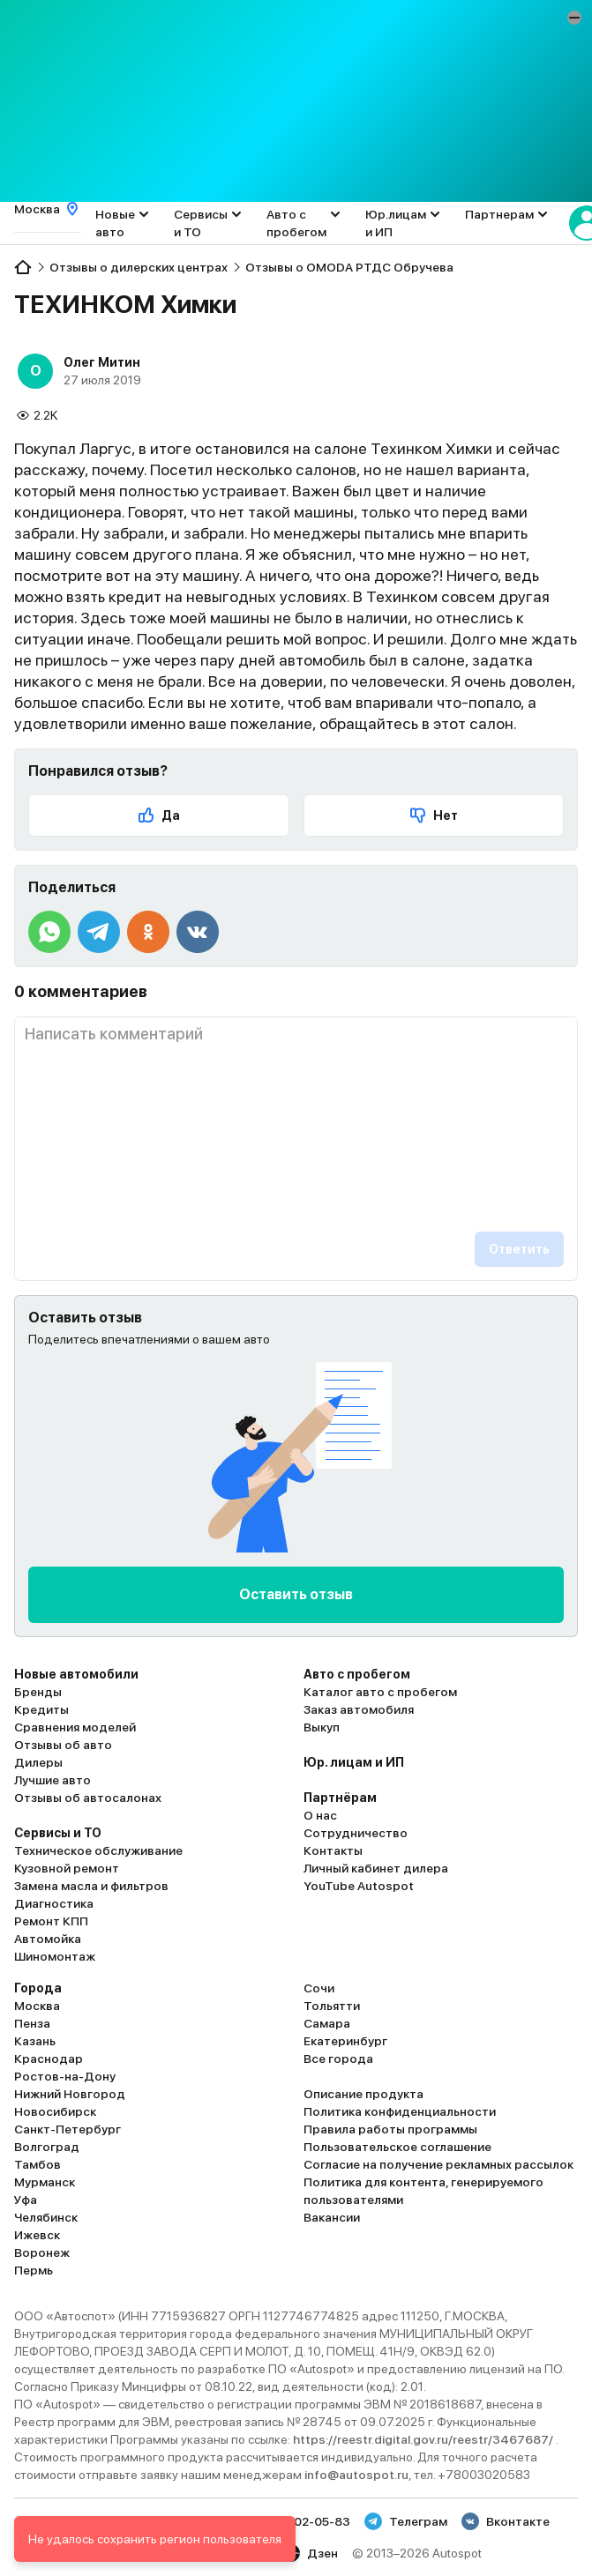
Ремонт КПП (51, 1921)
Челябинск (46, 2217)
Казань (35, 2041)
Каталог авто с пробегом (380, 1692)
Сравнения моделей (75, 1727)
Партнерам (499, 214)
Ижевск (37, 2235)
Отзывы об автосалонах (87, 1798)
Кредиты (41, 1709)
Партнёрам (340, 1798)
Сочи (318, 1988)
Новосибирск (55, 2111)
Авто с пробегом (296, 223)
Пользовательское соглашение (397, 2147)
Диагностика (54, 1903)
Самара (326, 2023)
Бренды (38, 1692)
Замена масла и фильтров (91, 1886)
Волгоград (46, 2147)
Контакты (333, 1850)
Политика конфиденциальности (399, 2111)
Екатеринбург (345, 2041)
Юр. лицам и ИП (353, 1762)
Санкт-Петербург (67, 2129)
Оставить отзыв (296, 1594)
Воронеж (42, 2252)
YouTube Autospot (358, 1886)
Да (158, 815)
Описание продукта (363, 2094)
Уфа (25, 2200)
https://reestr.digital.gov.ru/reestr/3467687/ (424, 2439)
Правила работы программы (390, 2129)
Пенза (32, 2023)
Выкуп (321, 1727)
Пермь (33, 2270)
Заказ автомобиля (358, 1709)
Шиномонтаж (54, 1956)
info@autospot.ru (356, 2475)
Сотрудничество (355, 1833)
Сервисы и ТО (201, 223)
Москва (37, 2006)
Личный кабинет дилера (375, 1868)
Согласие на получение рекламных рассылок (438, 2164)
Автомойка (47, 1939)
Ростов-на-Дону (65, 2076)
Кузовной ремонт (66, 1868)
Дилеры (38, 1762)
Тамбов (37, 2164)
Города (38, 1988)
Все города (338, 2058)
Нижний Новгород (69, 2094)
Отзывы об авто (63, 1745)
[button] (574, 17)
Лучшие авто (52, 1780)
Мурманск (44, 2182)
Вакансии (331, 2217)
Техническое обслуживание (98, 1850)
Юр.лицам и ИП (395, 223)
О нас (320, 1815)
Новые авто (115, 223)
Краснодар (48, 2058)
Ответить (519, 1249)
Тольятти (331, 2006)
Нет (433, 815)
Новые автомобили (76, 1674)
